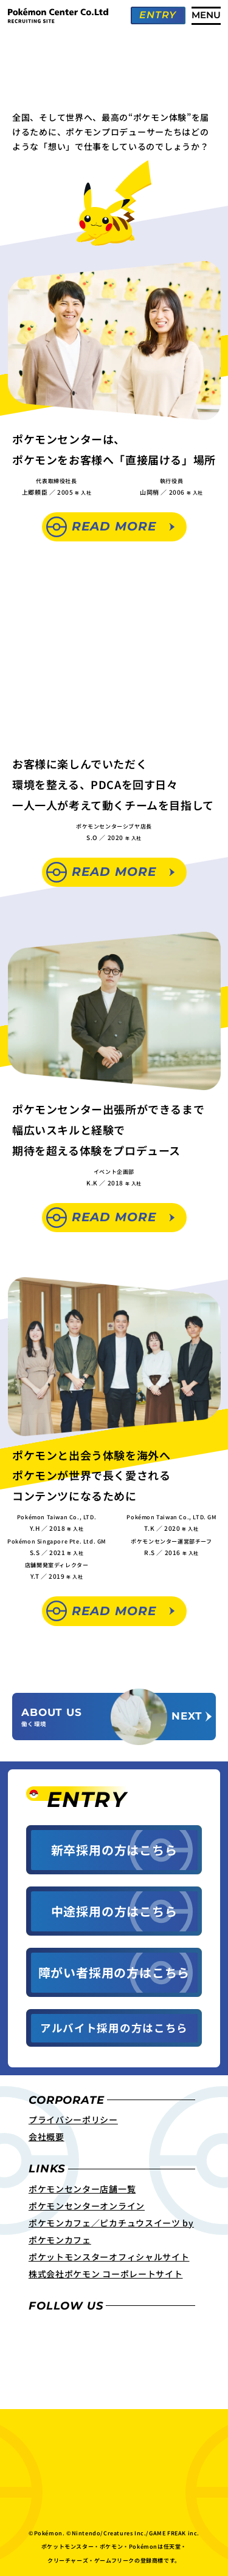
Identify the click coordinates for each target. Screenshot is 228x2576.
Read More (114, 526)
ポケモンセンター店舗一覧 (82, 2197)
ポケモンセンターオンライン (87, 2214)
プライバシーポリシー (73, 2128)
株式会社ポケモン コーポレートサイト (106, 2282)
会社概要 (46, 2145)
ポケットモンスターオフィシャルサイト (109, 2265)
